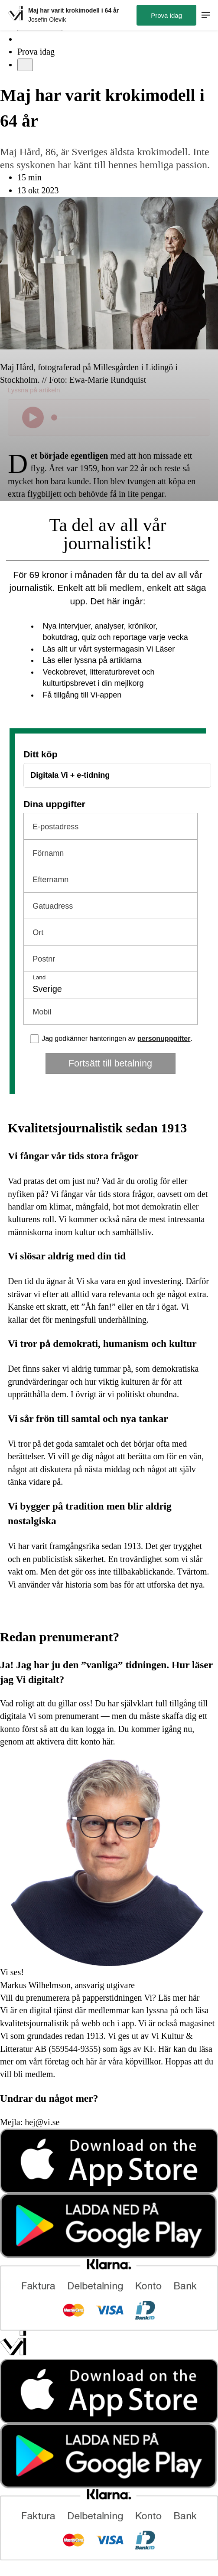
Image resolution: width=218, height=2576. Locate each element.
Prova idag (36, 51)
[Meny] (25, 65)
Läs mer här (178, 1997)
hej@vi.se (42, 2122)
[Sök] (22, 39)
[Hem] (15, 15)
